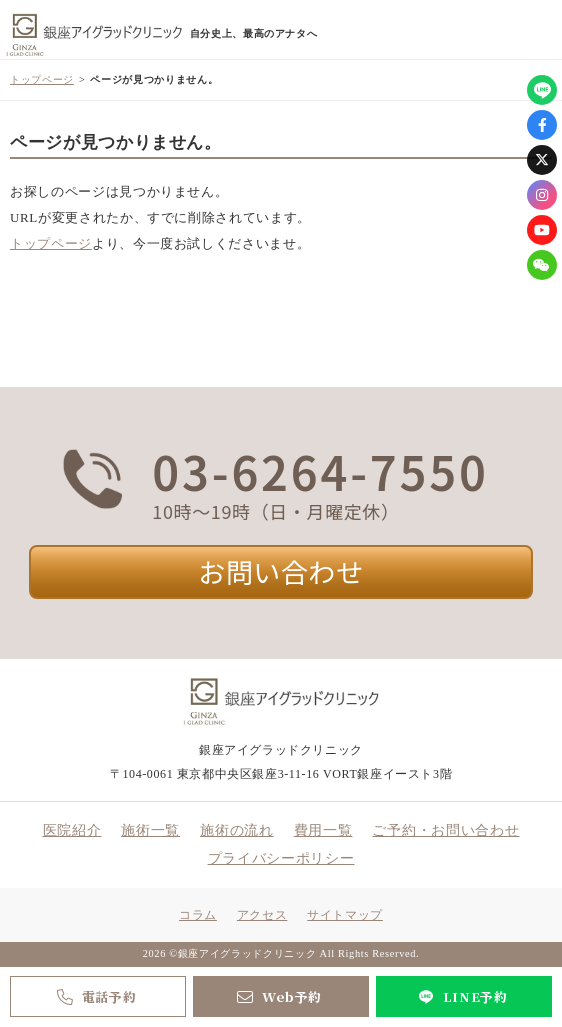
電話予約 (94, 997)
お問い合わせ (281, 571)
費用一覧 (323, 830)
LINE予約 (460, 997)
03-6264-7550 (320, 471)
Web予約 (277, 997)
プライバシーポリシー (281, 858)
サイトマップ (345, 915)
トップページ (42, 79)
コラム (198, 915)
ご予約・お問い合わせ (445, 830)
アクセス (262, 915)
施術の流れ (237, 830)
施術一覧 (150, 830)
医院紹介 (72, 830)
